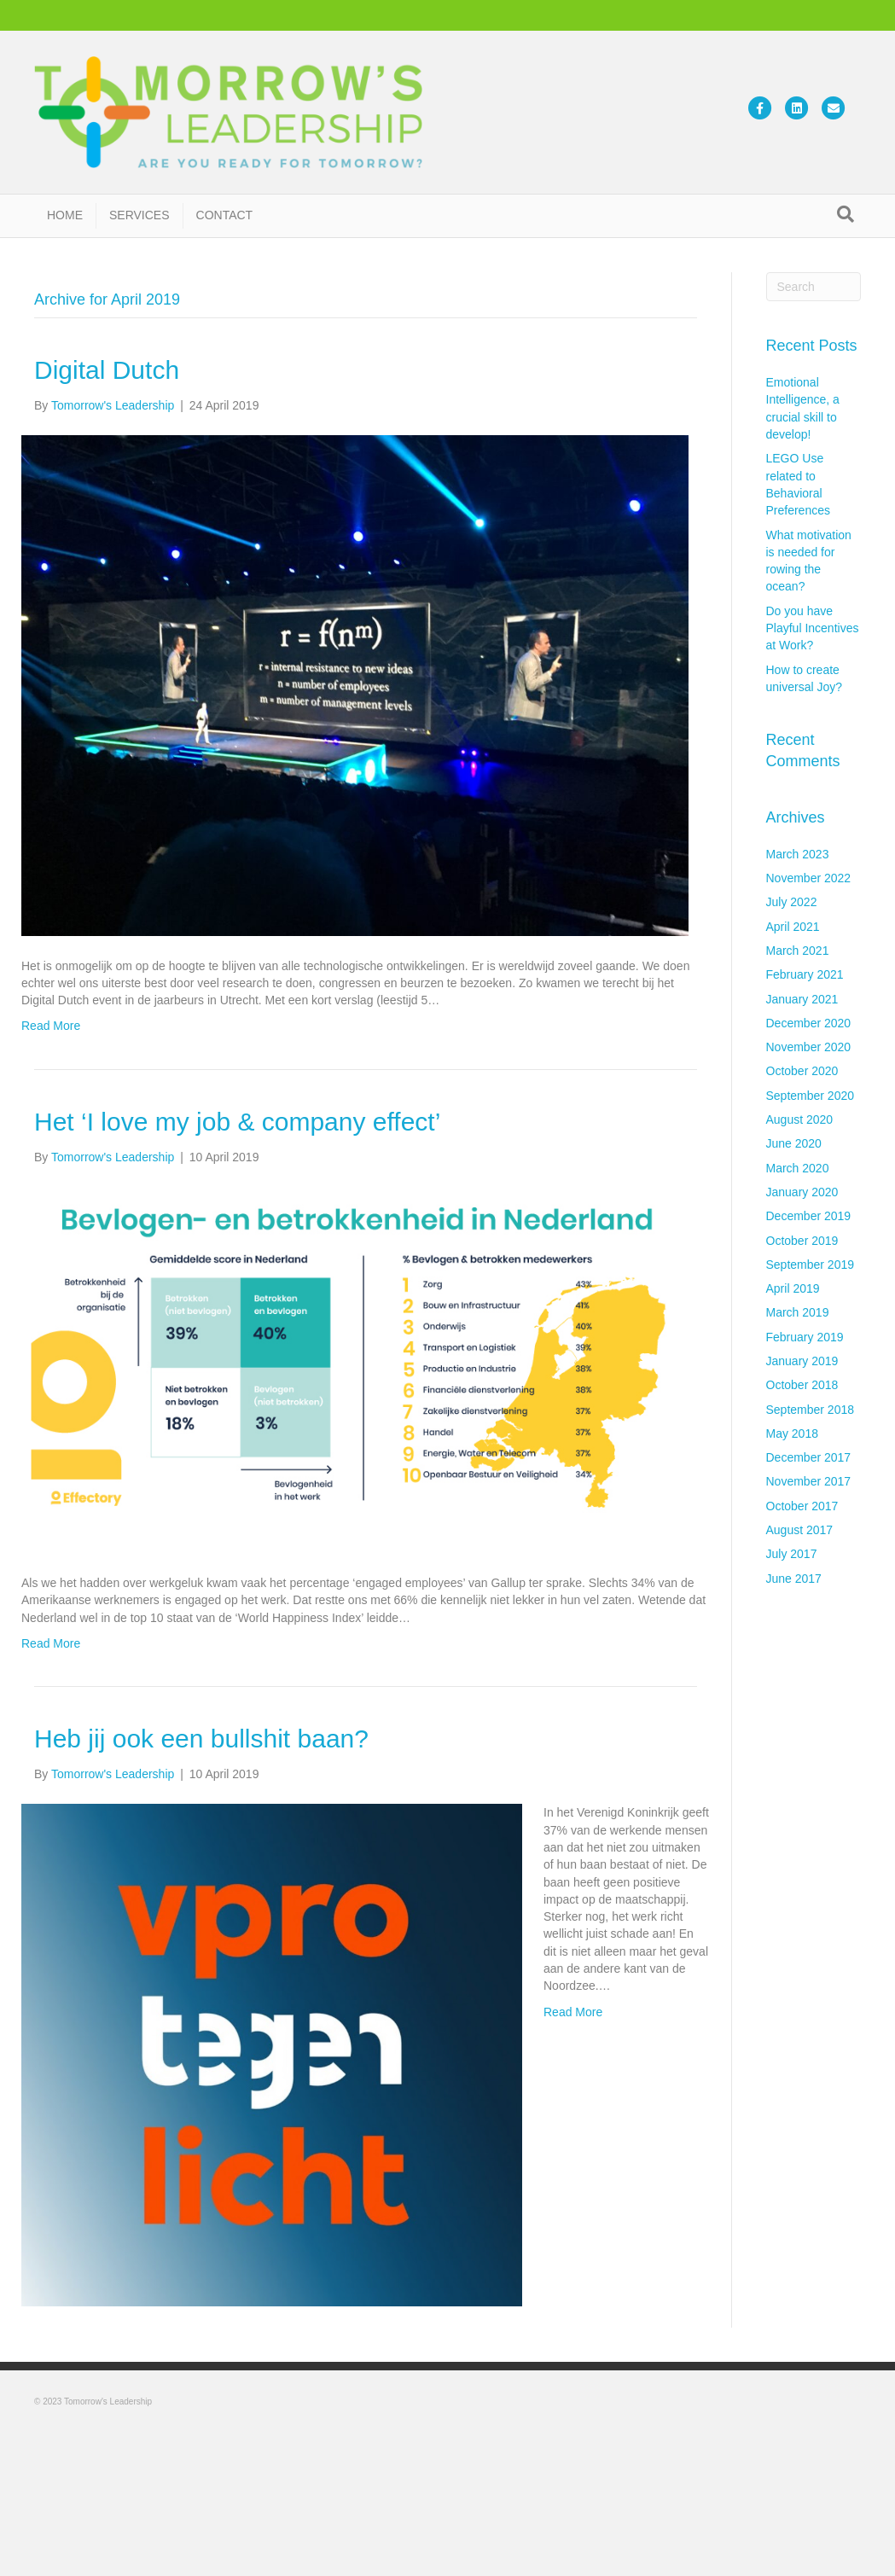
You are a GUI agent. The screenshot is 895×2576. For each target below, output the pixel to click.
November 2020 (808, 1047)
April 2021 (793, 926)
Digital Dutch (106, 370)
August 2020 (800, 1119)
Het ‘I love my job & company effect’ (237, 1122)
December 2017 (808, 1457)
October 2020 (802, 1071)
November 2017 (808, 1481)
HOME (65, 215)
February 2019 (805, 1337)
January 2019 (802, 1361)
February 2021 (805, 974)
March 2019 (797, 1312)
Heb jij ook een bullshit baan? (201, 1738)
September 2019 (810, 1264)
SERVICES (139, 215)
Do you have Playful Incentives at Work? (812, 628)
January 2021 (802, 999)
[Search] (845, 214)
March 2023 (797, 854)
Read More (50, 1025)
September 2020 (810, 1095)
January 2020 (802, 1192)
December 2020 (808, 1023)
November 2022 (808, 878)
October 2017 (802, 1506)
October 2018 (802, 1385)
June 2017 (794, 1578)
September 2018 (810, 1409)
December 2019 (808, 1216)
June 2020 (794, 1143)
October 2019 (802, 1240)
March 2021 (797, 950)
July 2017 (791, 1554)
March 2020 (797, 1168)
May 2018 (792, 1433)
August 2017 (800, 1530)
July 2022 (791, 902)
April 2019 (793, 1288)
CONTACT (224, 215)
